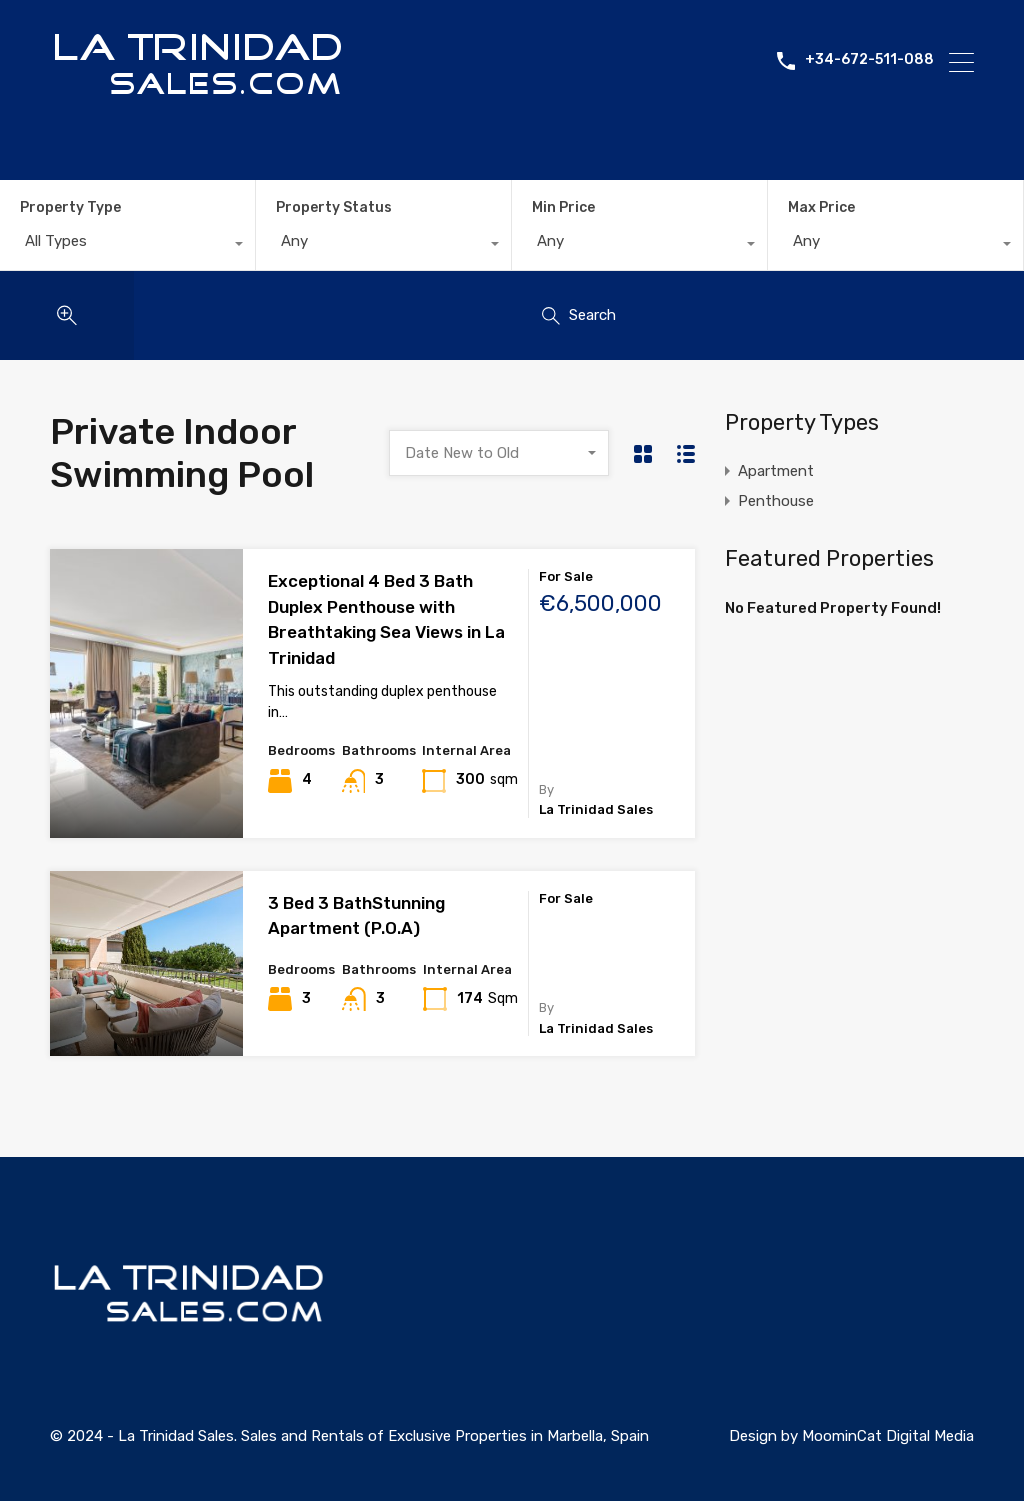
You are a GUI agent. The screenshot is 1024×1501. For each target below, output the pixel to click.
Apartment (776, 471)
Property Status (334, 207)
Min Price (563, 207)
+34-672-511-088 (869, 62)
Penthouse (776, 501)
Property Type (70, 207)
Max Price (821, 207)
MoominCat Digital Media (888, 1436)
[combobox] (127, 246)
